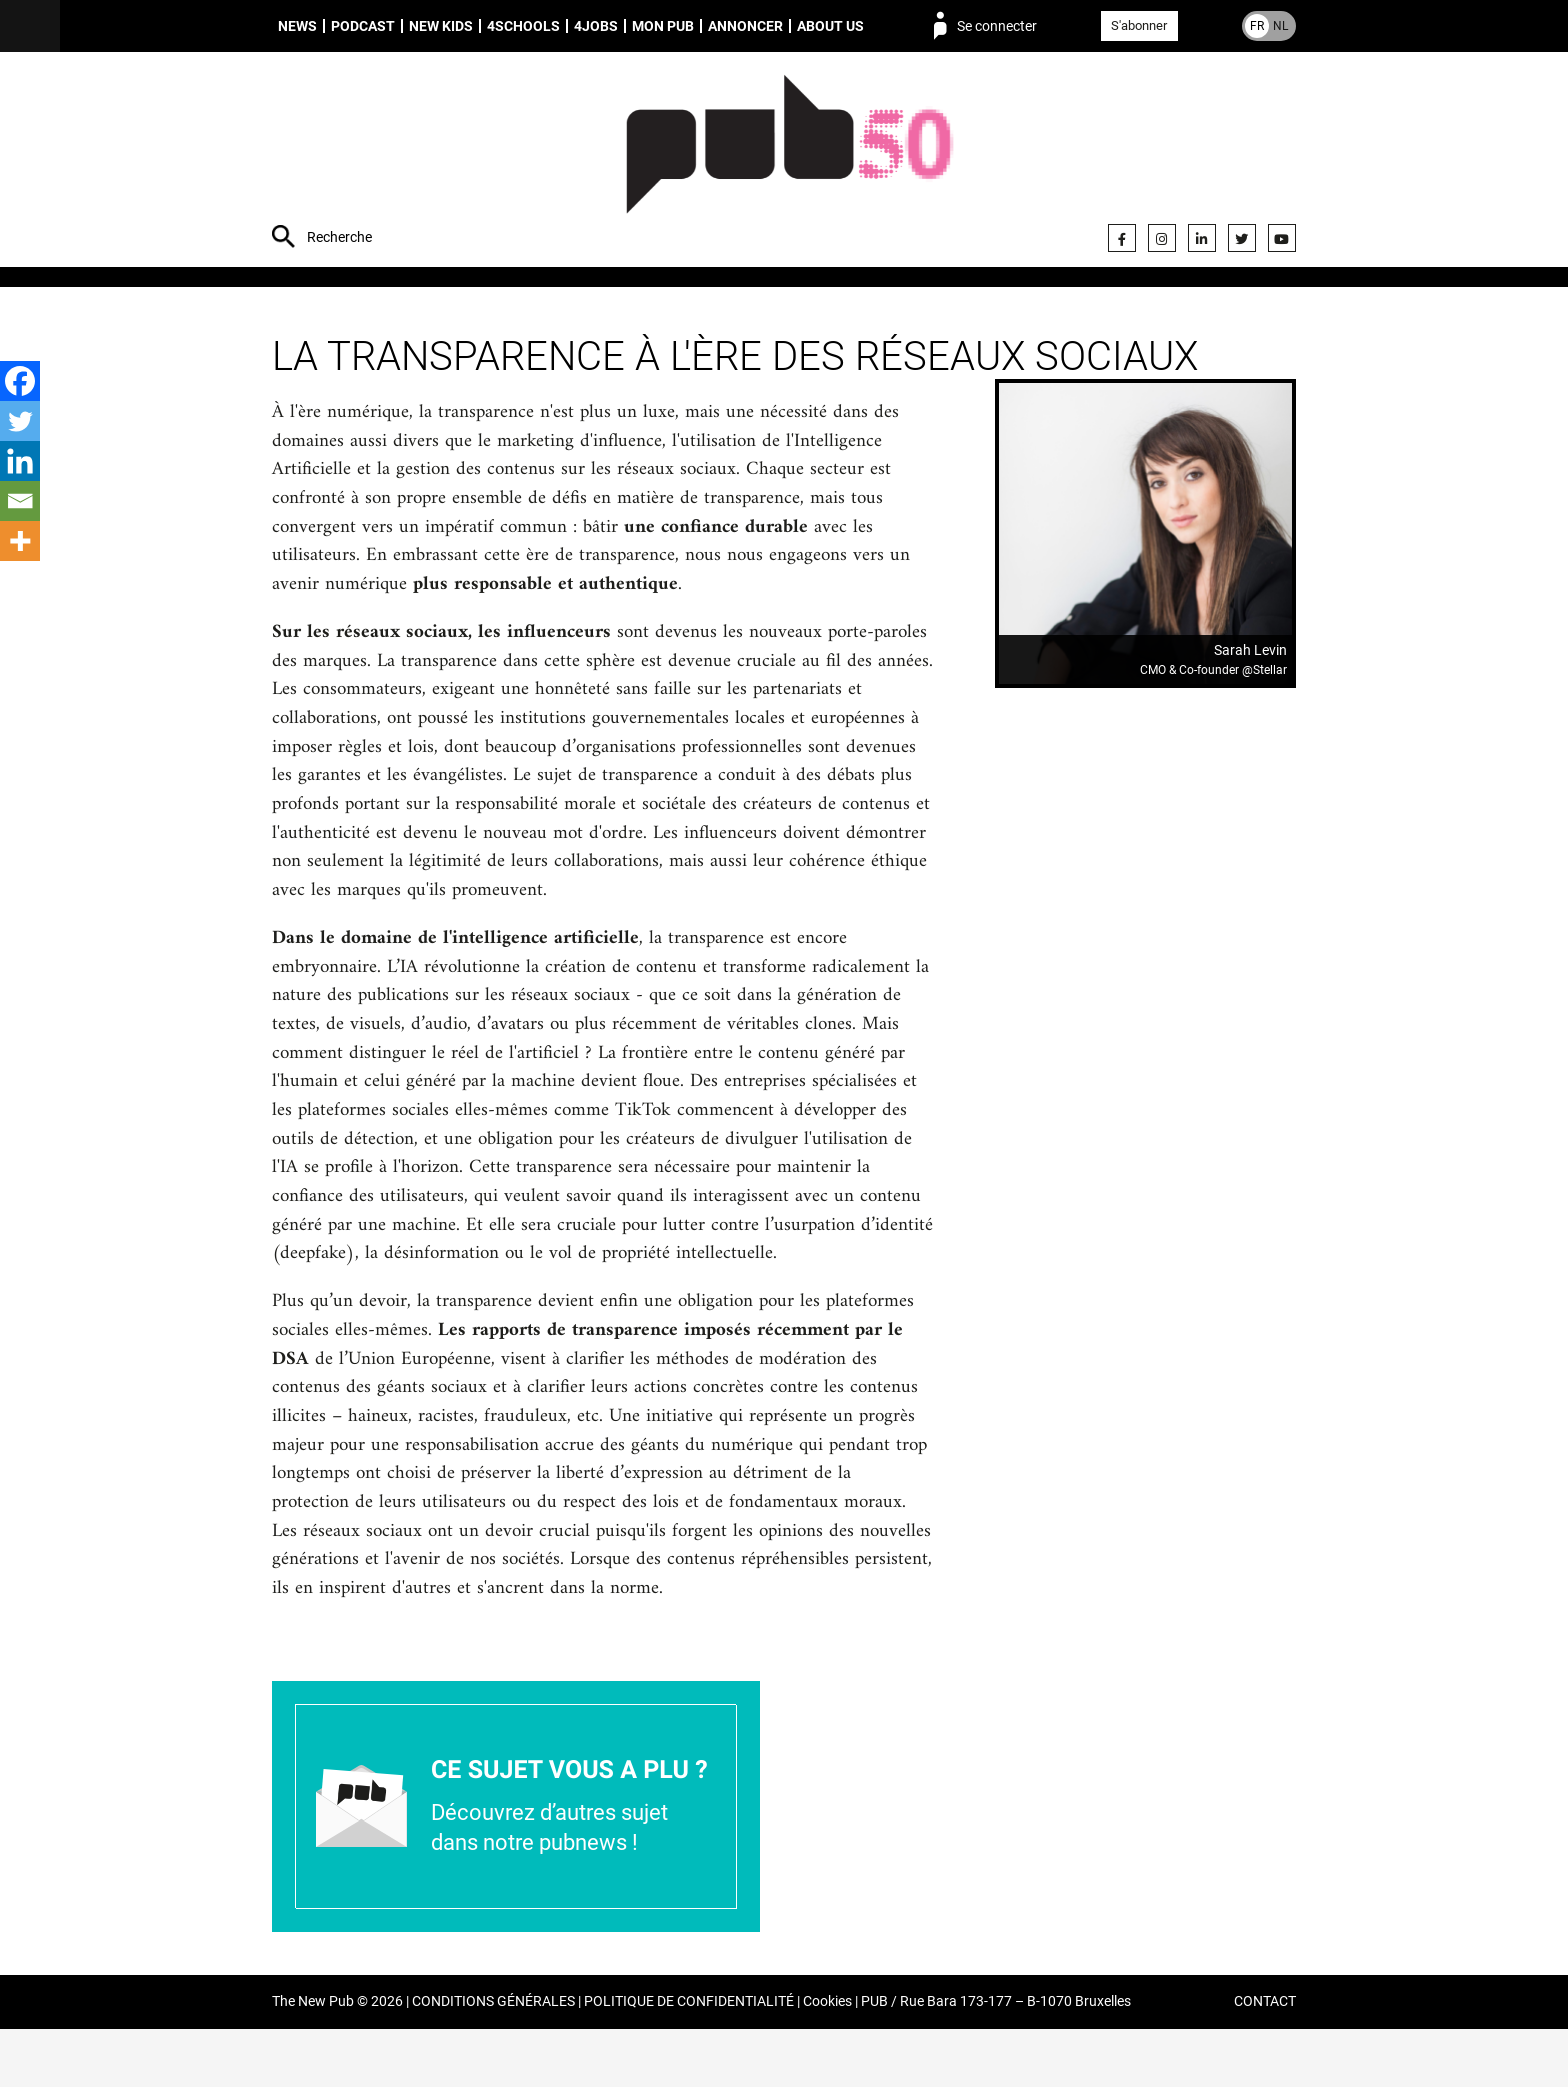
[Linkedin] (20, 461)
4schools (523, 26)
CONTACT (1265, 2060)
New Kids (441, 26)
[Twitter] (20, 421)
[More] (20, 541)
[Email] (20, 501)
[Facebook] (20, 381)
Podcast (363, 26)
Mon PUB (663, 26)
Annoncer (745, 26)
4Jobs (596, 26)
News (297, 26)
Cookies (827, 2060)
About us (830, 26)
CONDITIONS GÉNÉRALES (493, 2060)
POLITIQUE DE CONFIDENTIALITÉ (689, 2060)
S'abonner (1139, 25)
